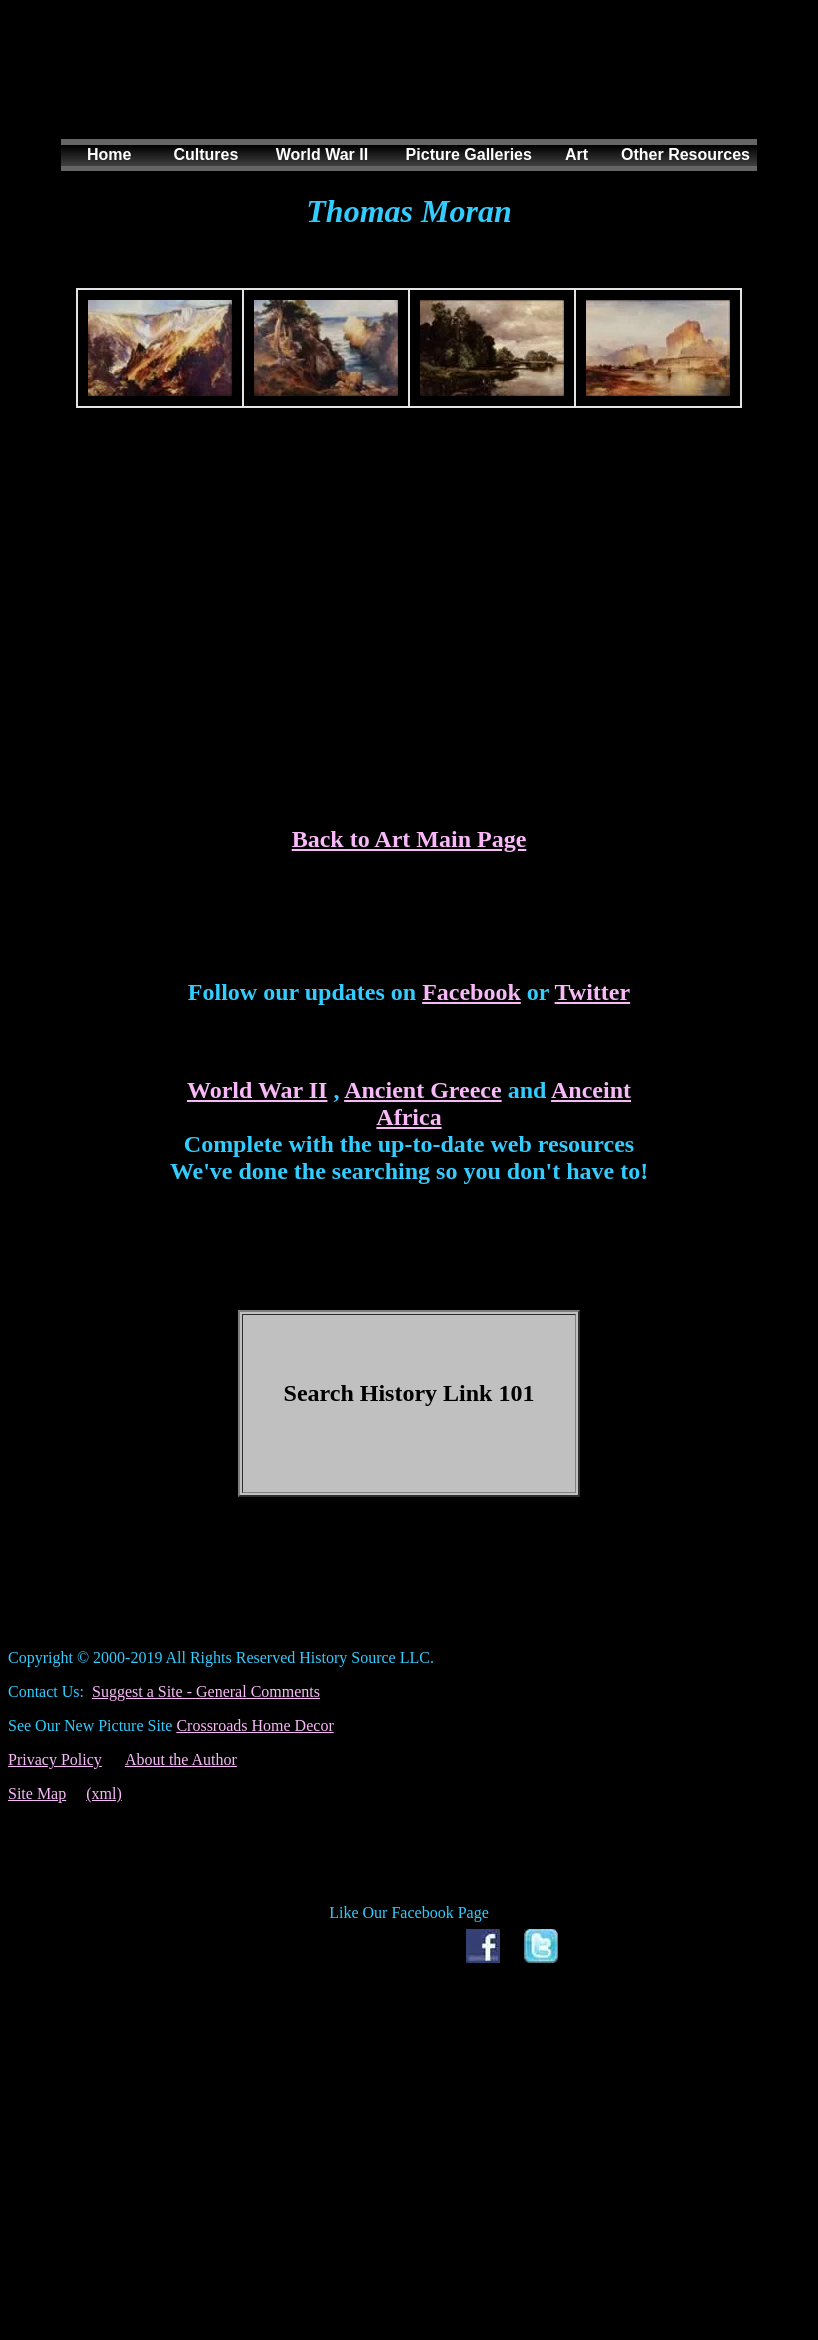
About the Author (181, 1759)
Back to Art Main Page (409, 839)
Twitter (593, 992)
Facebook (471, 992)
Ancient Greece (423, 1090)
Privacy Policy (55, 1759)
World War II (257, 1090)
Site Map (37, 1793)
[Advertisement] (405, 89)
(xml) (104, 1793)
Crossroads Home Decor (254, 1725)
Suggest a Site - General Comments (206, 1691)
